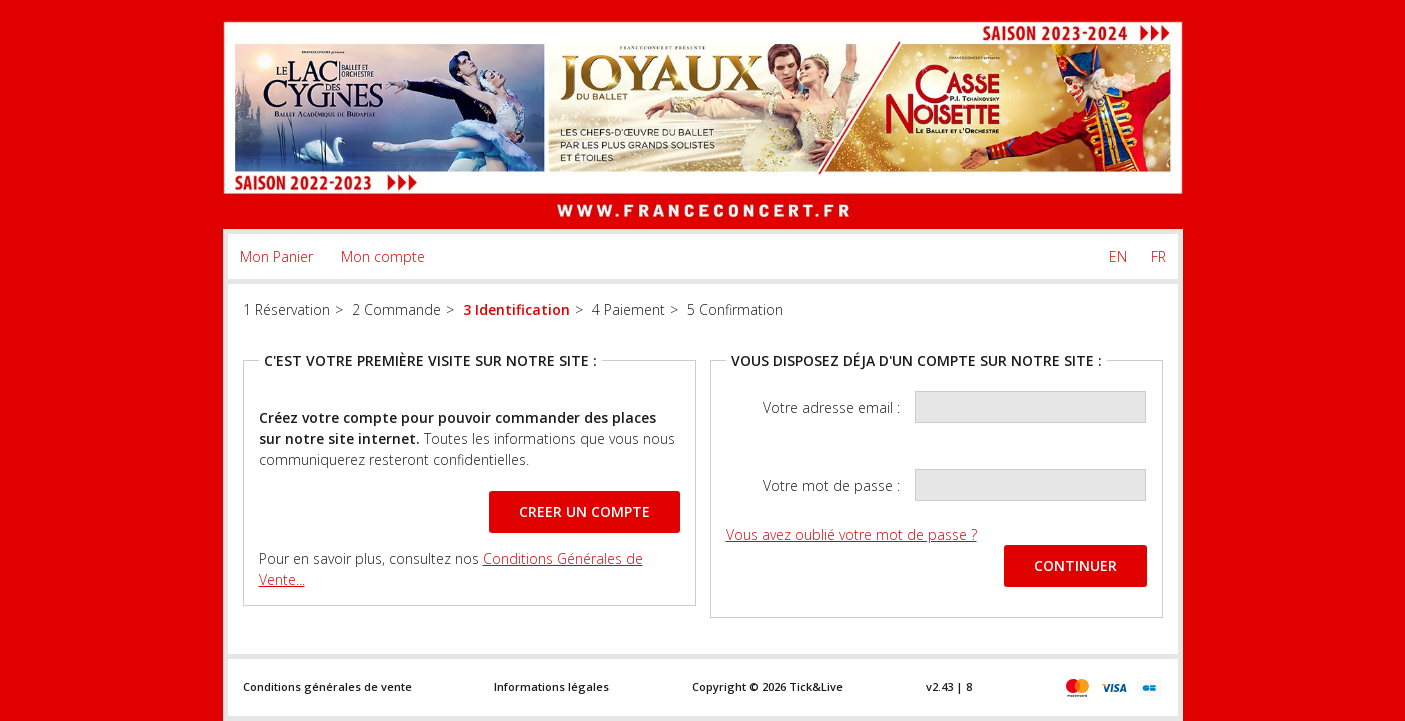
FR (1158, 256)
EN (1118, 256)
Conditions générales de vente (327, 686)
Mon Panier (276, 256)
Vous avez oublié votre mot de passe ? (851, 534)
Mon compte (383, 256)
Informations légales (551, 686)
